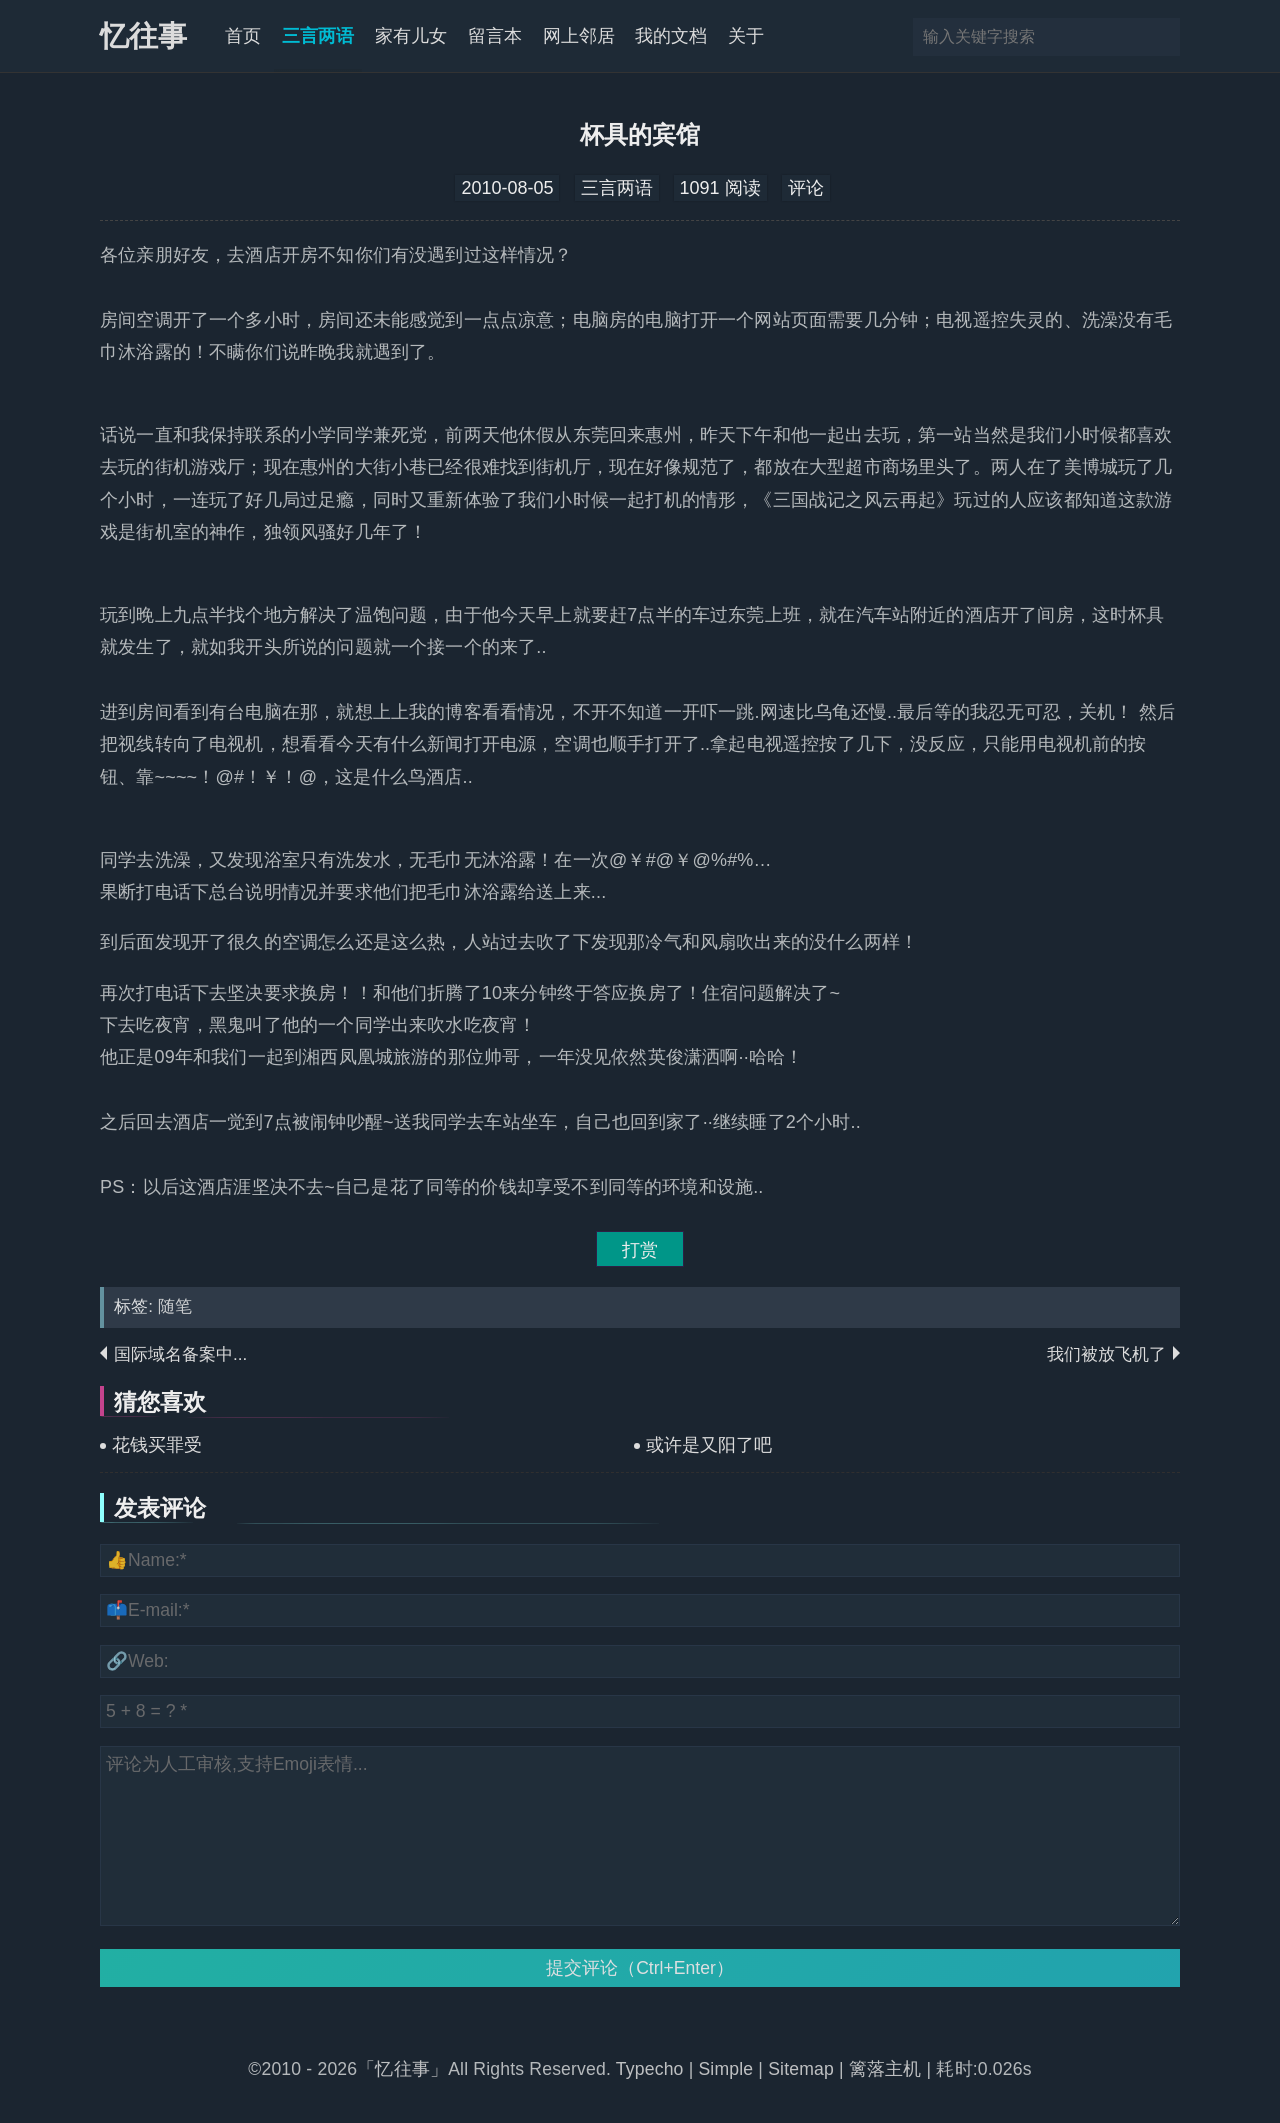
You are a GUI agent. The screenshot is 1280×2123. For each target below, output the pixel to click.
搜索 (1163, 37)
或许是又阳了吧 (709, 1445)
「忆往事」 (402, 2069)
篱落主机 (885, 2069)
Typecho (652, 2069)
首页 (243, 36)
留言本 (495, 36)
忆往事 (143, 36)
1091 (700, 188)
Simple (725, 2069)
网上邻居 (579, 36)
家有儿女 (411, 36)
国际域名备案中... (180, 1354)
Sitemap (801, 2069)
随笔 (175, 1306)
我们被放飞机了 (1106, 1354)
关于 (746, 36)
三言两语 (318, 36)
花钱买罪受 (157, 1445)
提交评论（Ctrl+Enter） (640, 1968)
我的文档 (671, 36)
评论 (806, 188)
